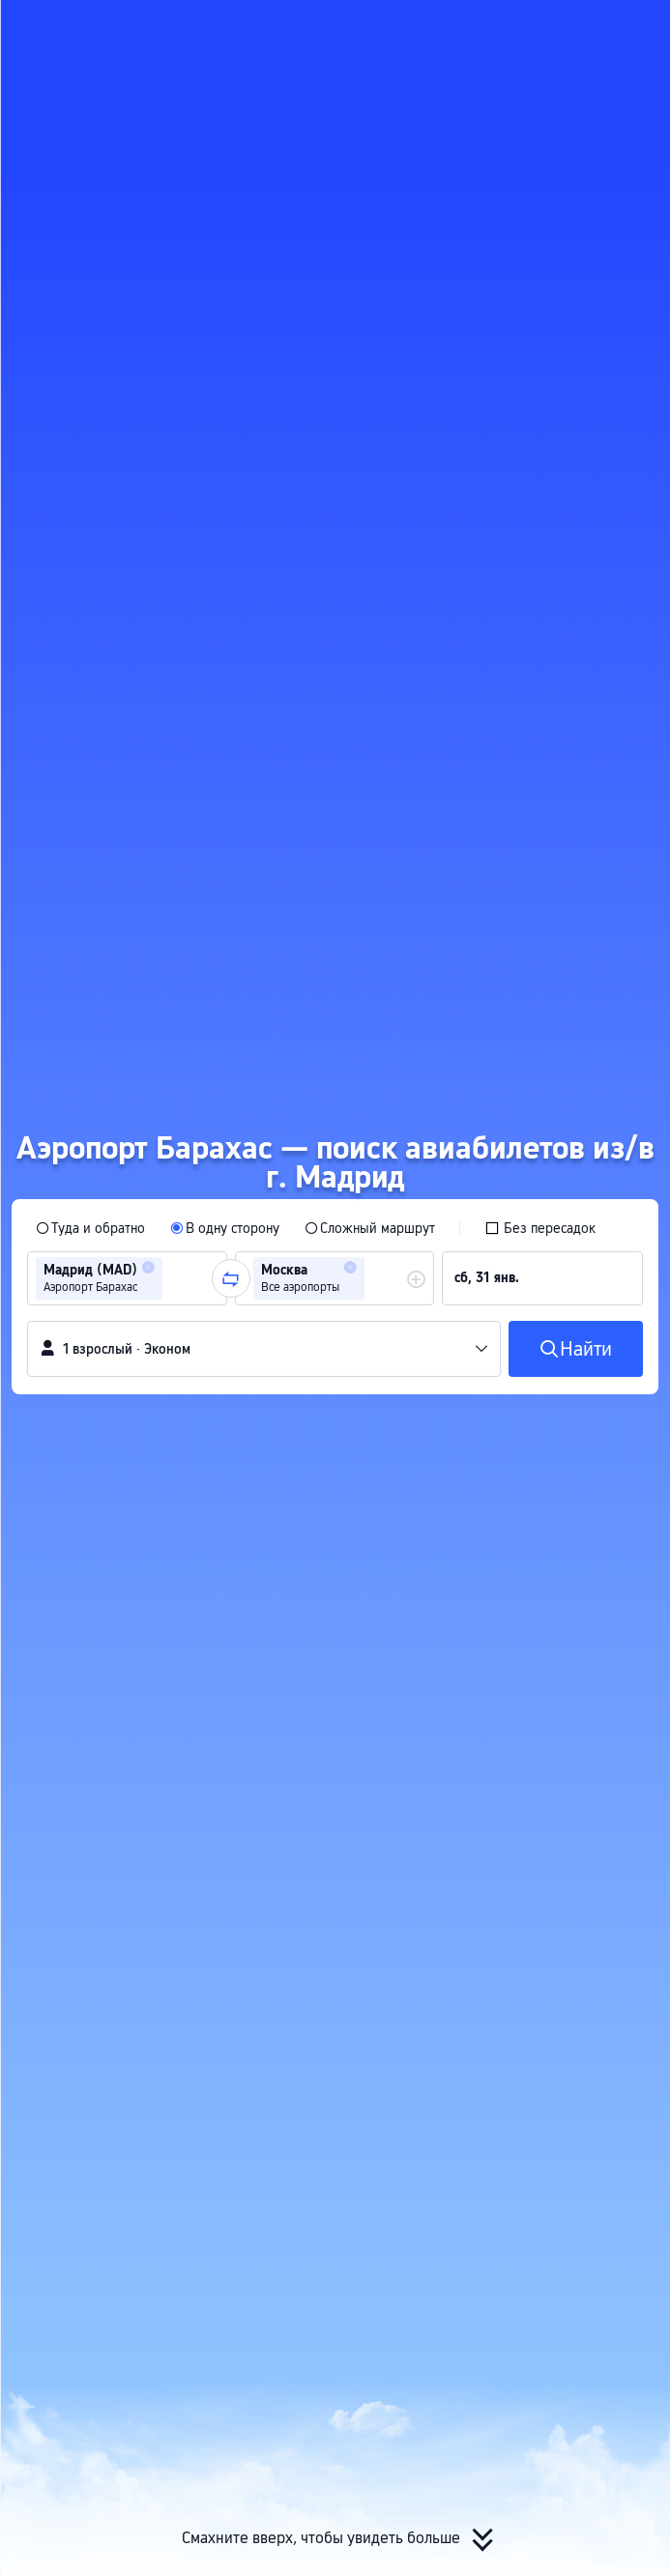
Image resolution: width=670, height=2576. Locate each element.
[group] (127, 1278)
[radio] (90, 1228)
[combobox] (173, 1278)
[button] (637, 23)
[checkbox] (540, 1228)
